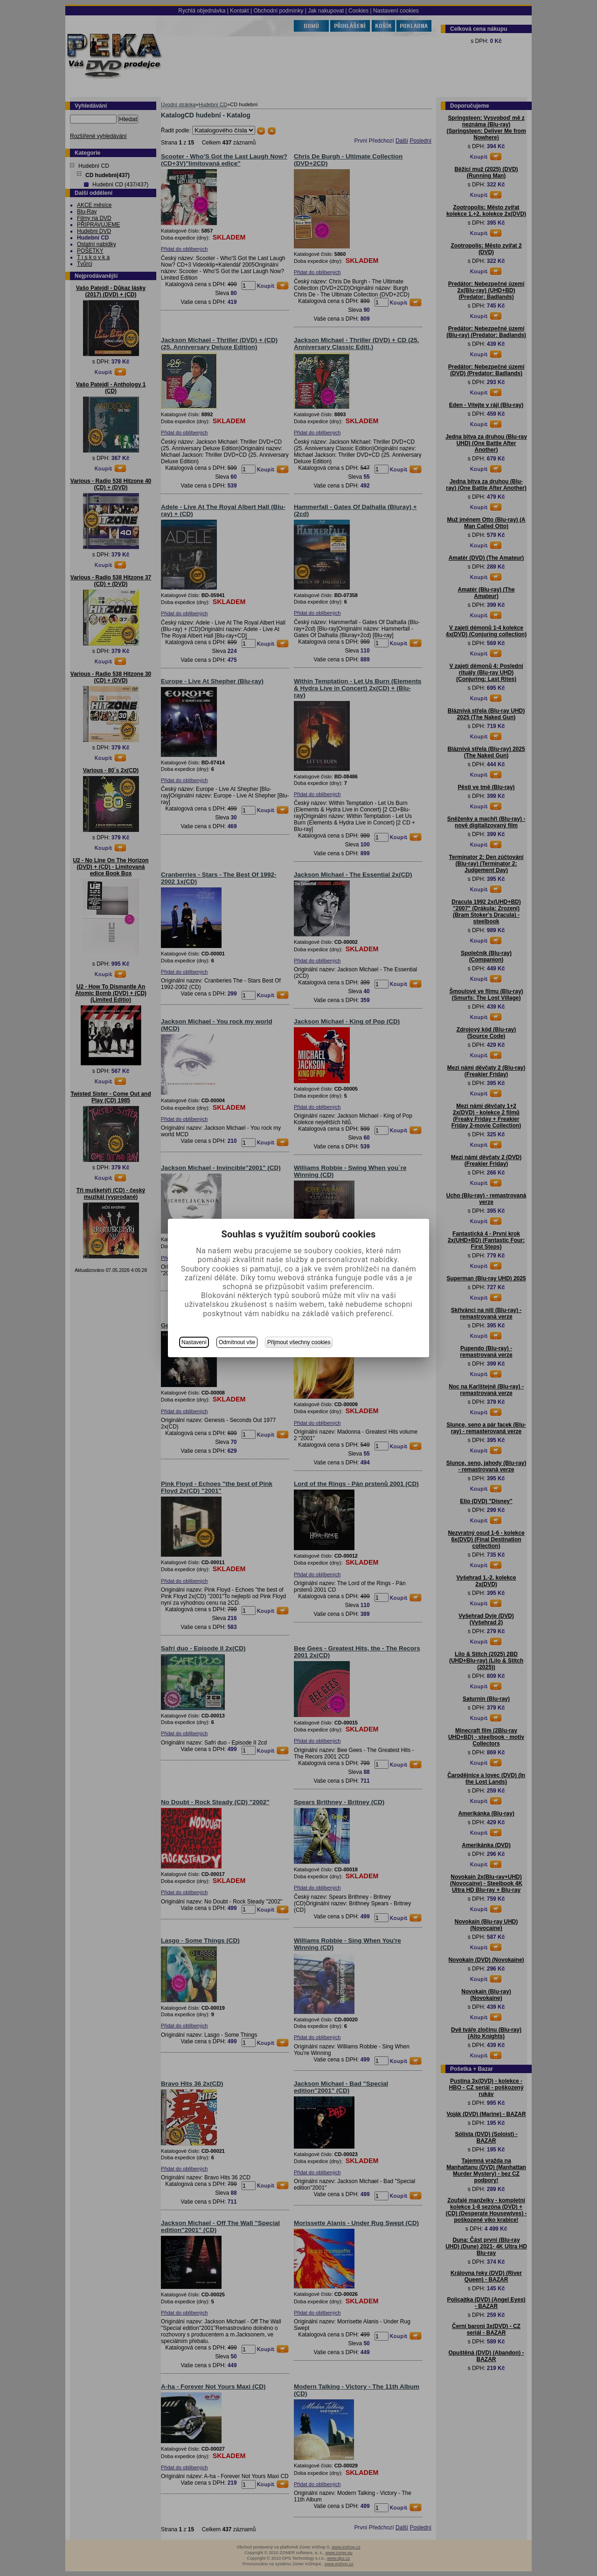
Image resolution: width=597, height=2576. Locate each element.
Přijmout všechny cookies (298, 1342)
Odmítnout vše (237, 1342)
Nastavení (194, 1342)
